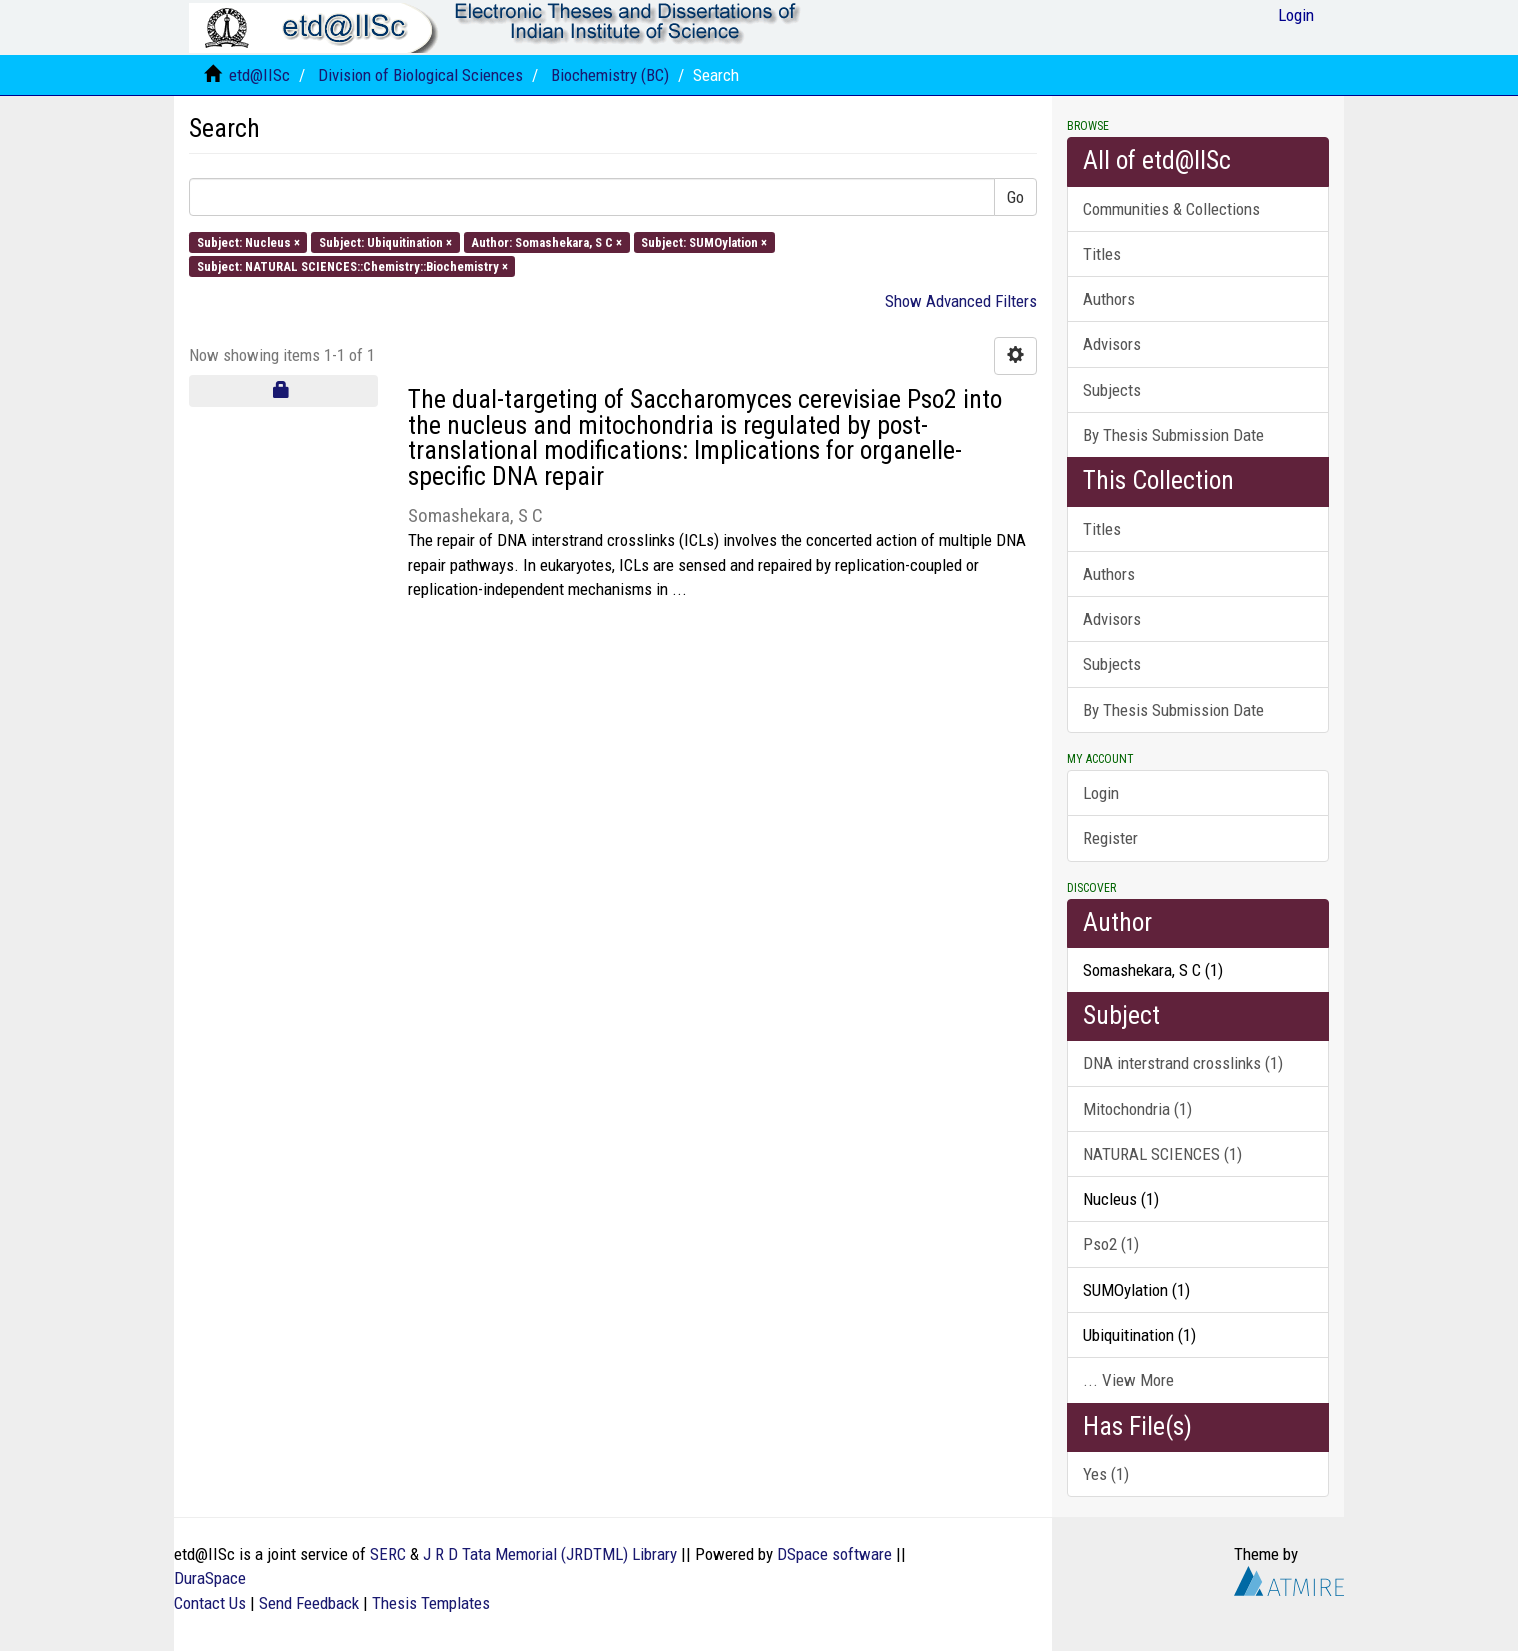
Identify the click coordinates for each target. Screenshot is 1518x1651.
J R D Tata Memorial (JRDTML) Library (550, 1554)
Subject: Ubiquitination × (385, 241)
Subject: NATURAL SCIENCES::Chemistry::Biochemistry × (352, 265)
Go (1015, 197)
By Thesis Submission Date (1173, 435)
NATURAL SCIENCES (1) (1162, 1154)
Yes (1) (1106, 1474)
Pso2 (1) (1111, 1244)
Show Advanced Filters (961, 301)
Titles (1102, 254)
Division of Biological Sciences (420, 75)
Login (1101, 793)
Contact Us (210, 1603)
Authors (1109, 299)
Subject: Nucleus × (248, 241)
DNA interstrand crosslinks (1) (1183, 1063)
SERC (388, 1554)
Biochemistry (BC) (610, 75)
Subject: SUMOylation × (704, 241)
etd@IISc (259, 75)
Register (1110, 838)
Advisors (1112, 344)
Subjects (1112, 390)
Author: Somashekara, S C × (546, 241)
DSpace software (834, 1554)
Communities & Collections (1171, 209)
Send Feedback (309, 1603)
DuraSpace (210, 1578)
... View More (1128, 1380)
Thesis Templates (431, 1603)
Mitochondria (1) (1137, 1109)
